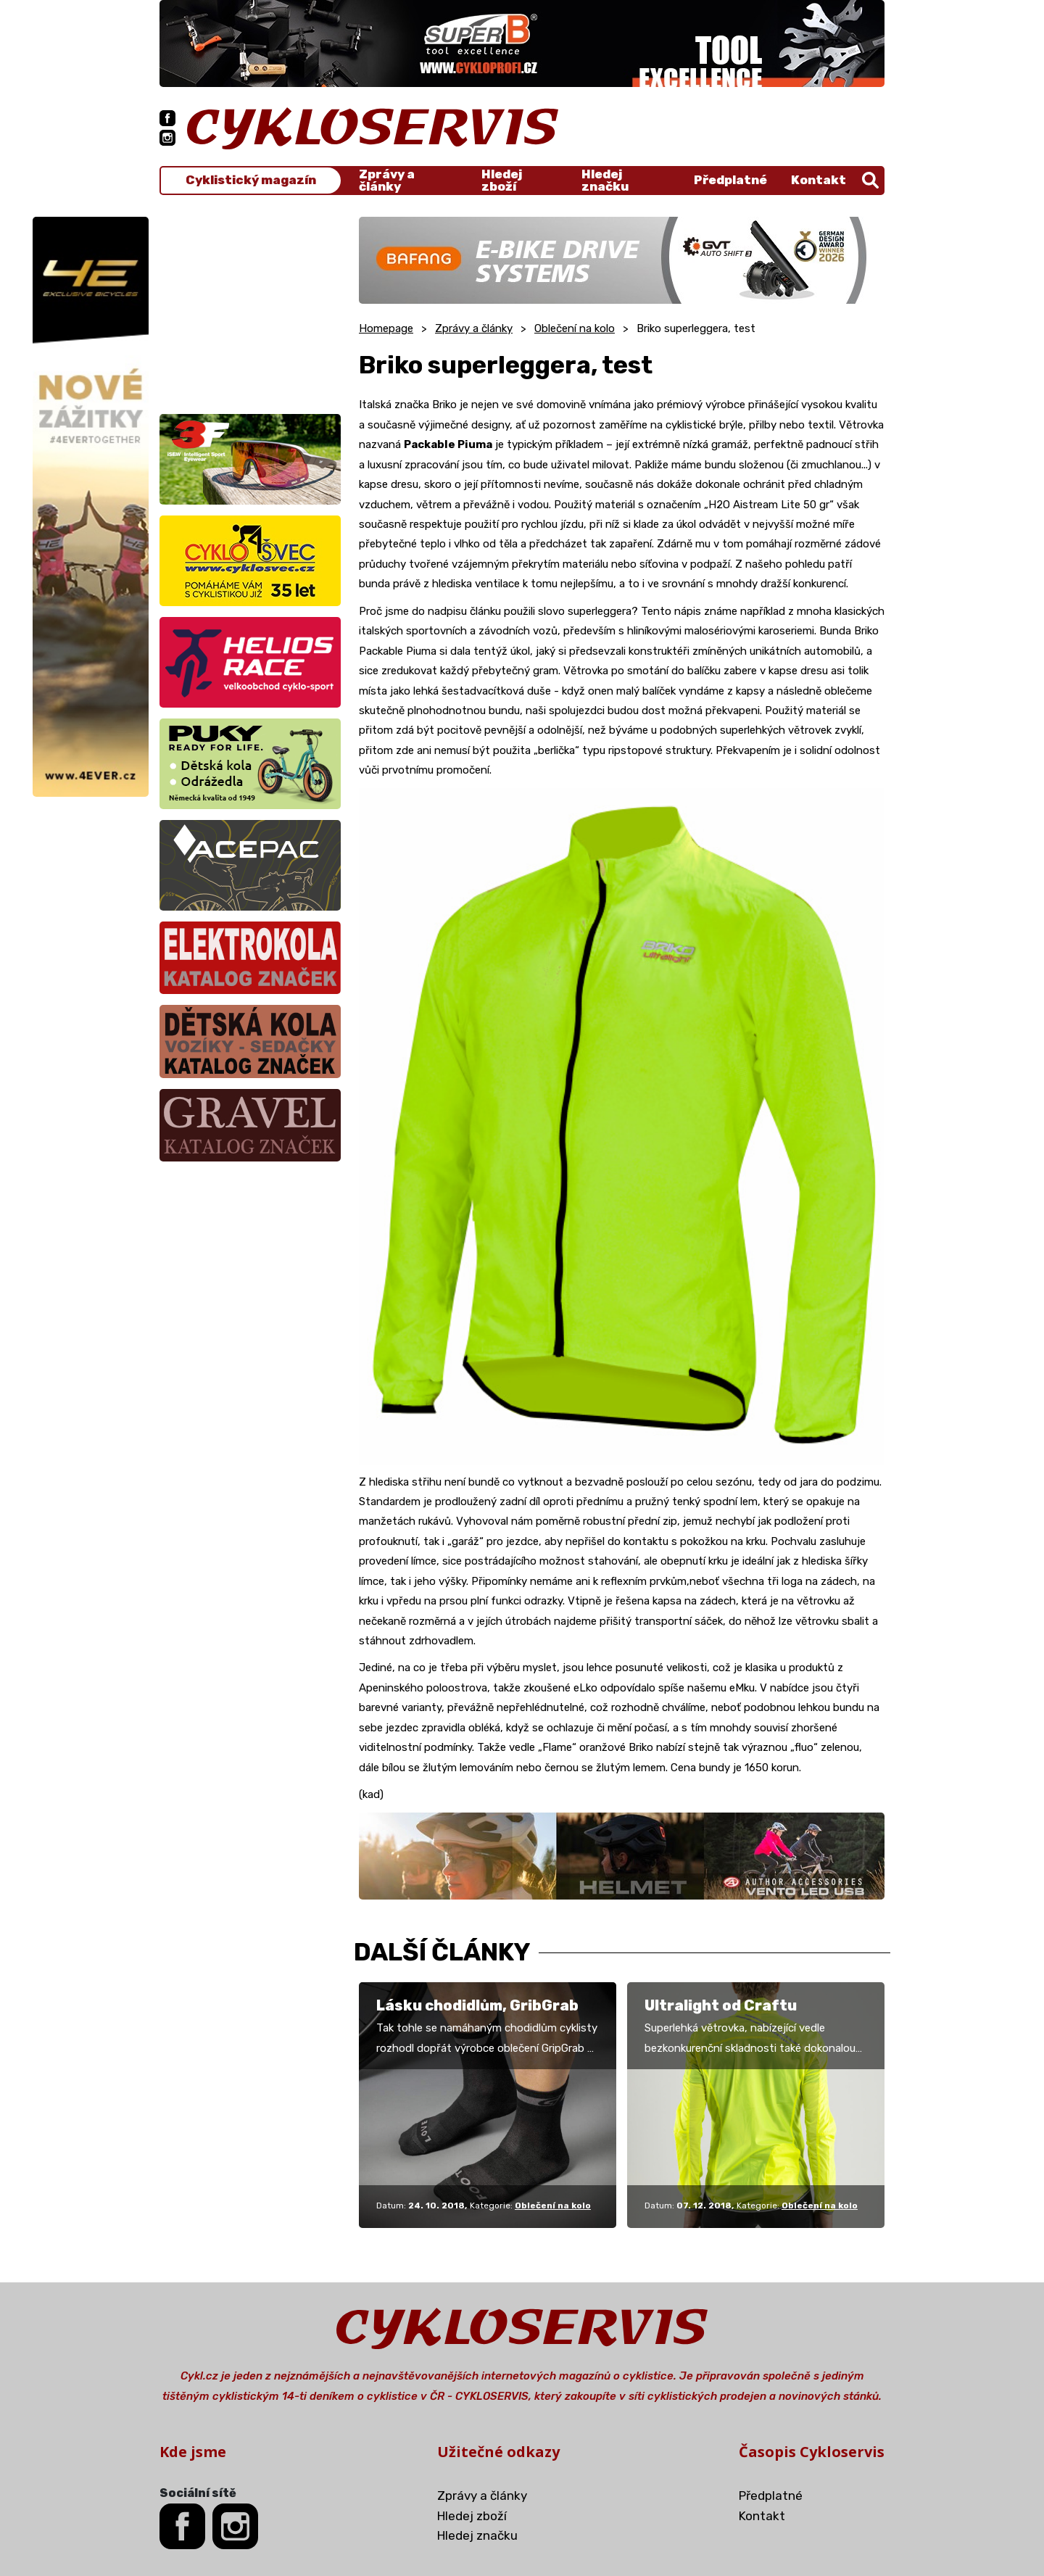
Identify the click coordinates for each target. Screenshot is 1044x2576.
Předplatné (730, 180)
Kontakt (818, 180)
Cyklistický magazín (251, 180)
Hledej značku (605, 180)
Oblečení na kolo (574, 328)
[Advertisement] (250, 307)
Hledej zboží (501, 180)
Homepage (386, 328)
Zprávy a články (387, 180)
